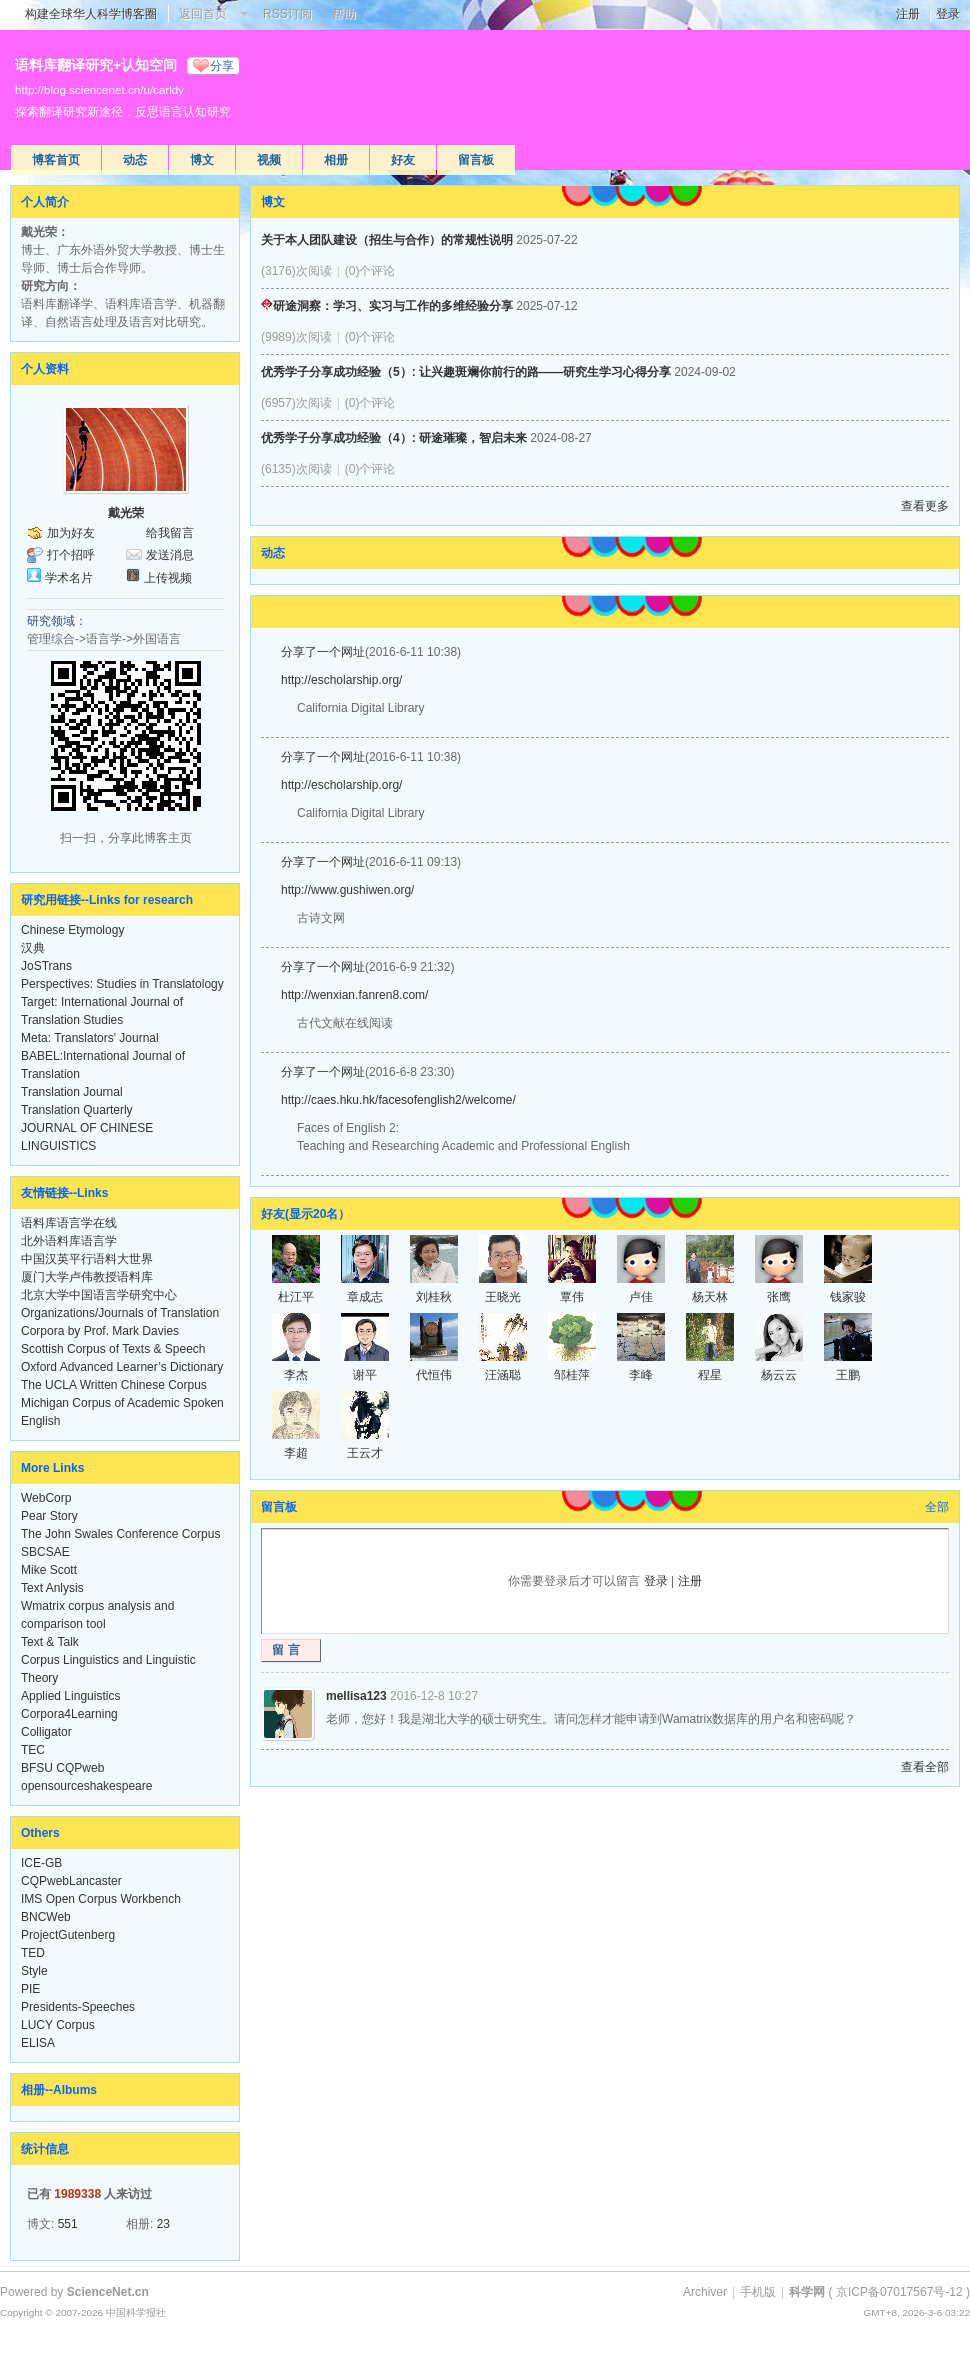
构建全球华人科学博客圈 (91, 14)
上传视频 (168, 578)
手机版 (758, 2292)
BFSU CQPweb (62, 1768)
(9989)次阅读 (296, 337)
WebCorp (46, 1498)
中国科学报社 (136, 2312)
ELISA (38, 2043)
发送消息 (170, 555)
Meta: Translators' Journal (90, 1038)
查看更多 (925, 506)
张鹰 (779, 1297)
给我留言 (170, 533)
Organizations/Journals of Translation (120, 1313)
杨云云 (779, 1375)
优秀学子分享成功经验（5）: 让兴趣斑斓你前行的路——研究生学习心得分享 (466, 372)
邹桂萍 (572, 1375)
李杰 (296, 1375)
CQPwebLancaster (71, 1881)
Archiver (705, 2292)
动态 (135, 160)
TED (33, 1953)
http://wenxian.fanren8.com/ (354, 995)
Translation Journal (72, 1092)
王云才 (365, 1453)
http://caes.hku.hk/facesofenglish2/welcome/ (398, 1100)
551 (68, 2224)
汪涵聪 (503, 1375)
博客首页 (56, 160)
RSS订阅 (287, 14)
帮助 (344, 14)
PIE (30, 1989)
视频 (269, 160)
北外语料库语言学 (69, 1241)
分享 (222, 66)
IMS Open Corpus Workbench (101, 1899)
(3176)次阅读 (296, 271)
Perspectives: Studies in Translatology (122, 984)
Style (34, 1971)
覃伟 (572, 1297)
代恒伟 (434, 1375)
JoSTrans (46, 966)
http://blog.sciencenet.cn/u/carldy (99, 89)
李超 (296, 1453)
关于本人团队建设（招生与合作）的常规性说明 (387, 240)
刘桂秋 (434, 1297)
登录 (948, 14)
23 (163, 2224)
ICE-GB (41, 1863)
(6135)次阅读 (296, 469)
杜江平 (296, 1297)
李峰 (641, 1375)
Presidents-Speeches (78, 2007)
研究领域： (57, 621)
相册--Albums (59, 2090)
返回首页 (203, 14)
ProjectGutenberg (68, 1935)
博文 (202, 160)
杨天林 (710, 1297)
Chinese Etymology (72, 930)
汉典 (33, 948)
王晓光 (503, 1297)
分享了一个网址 (323, 652)
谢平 (365, 1375)
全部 (937, 1507)
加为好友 (71, 533)
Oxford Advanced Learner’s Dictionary (122, 1367)
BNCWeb (46, 1917)
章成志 (365, 1297)
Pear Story (49, 1516)
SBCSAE (45, 1552)
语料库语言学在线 (69, 1223)
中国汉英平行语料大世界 (87, 1259)
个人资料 (45, 369)
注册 (908, 14)
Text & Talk (50, 1642)
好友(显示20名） (305, 1214)
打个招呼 (71, 555)
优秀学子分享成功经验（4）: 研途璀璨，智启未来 (394, 438)
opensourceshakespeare (86, 1786)
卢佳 (641, 1297)
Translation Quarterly (77, 1110)
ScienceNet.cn (108, 2292)
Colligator (46, 1732)
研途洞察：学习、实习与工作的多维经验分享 (387, 306)
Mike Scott (49, 1570)
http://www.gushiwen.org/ (347, 890)
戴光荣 (126, 513)
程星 (710, 1375)
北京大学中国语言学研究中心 (99, 1295)
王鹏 (848, 1375)
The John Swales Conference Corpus (120, 1534)
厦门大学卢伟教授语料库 (87, 1277)
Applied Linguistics (70, 1696)
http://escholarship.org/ (341, 680)
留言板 (476, 160)
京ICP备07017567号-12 (899, 2292)
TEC (33, 1750)
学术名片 (69, 578)
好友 (403, 160)
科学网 (807, 2292)
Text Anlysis (52, 1588)
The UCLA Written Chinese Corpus (114, 1385)
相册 (336, 160)
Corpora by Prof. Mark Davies (100, 1331)
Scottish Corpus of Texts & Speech (113, 1349)
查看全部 (925, 1767)
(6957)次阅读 (296, 403)
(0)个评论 (370, 271)
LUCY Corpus (58, 2025)
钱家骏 (848, 1297)
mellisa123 (356, 1696)
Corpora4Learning (69, 1714)
